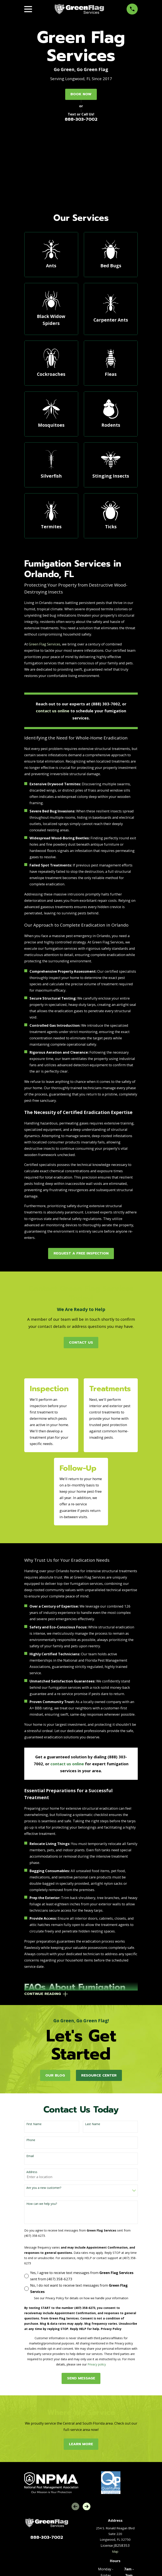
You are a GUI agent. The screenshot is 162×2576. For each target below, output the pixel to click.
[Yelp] (110, 2549)
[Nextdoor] (131, 2538)
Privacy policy (97, 2300)
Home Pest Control (46, 2548)
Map (115, 2487)
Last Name (92, 2060)
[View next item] (86, 2442)
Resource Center (99, 2011)
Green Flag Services (44, 579)
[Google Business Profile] (99, 2538)
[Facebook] (110, 2538)
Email (30, 2092)
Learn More (81, 2380)
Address (31, 2108)
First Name (34, 2060)
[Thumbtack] (120, 2549)
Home (47, 2539)
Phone (30, 2076)
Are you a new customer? (43, 2124)
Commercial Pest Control (46, 2557)
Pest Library (47, 2567)
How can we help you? (41, 2140)
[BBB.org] (120, 2538)
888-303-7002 (81, 119)
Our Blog (55, 2011)
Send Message (81, 2314)
